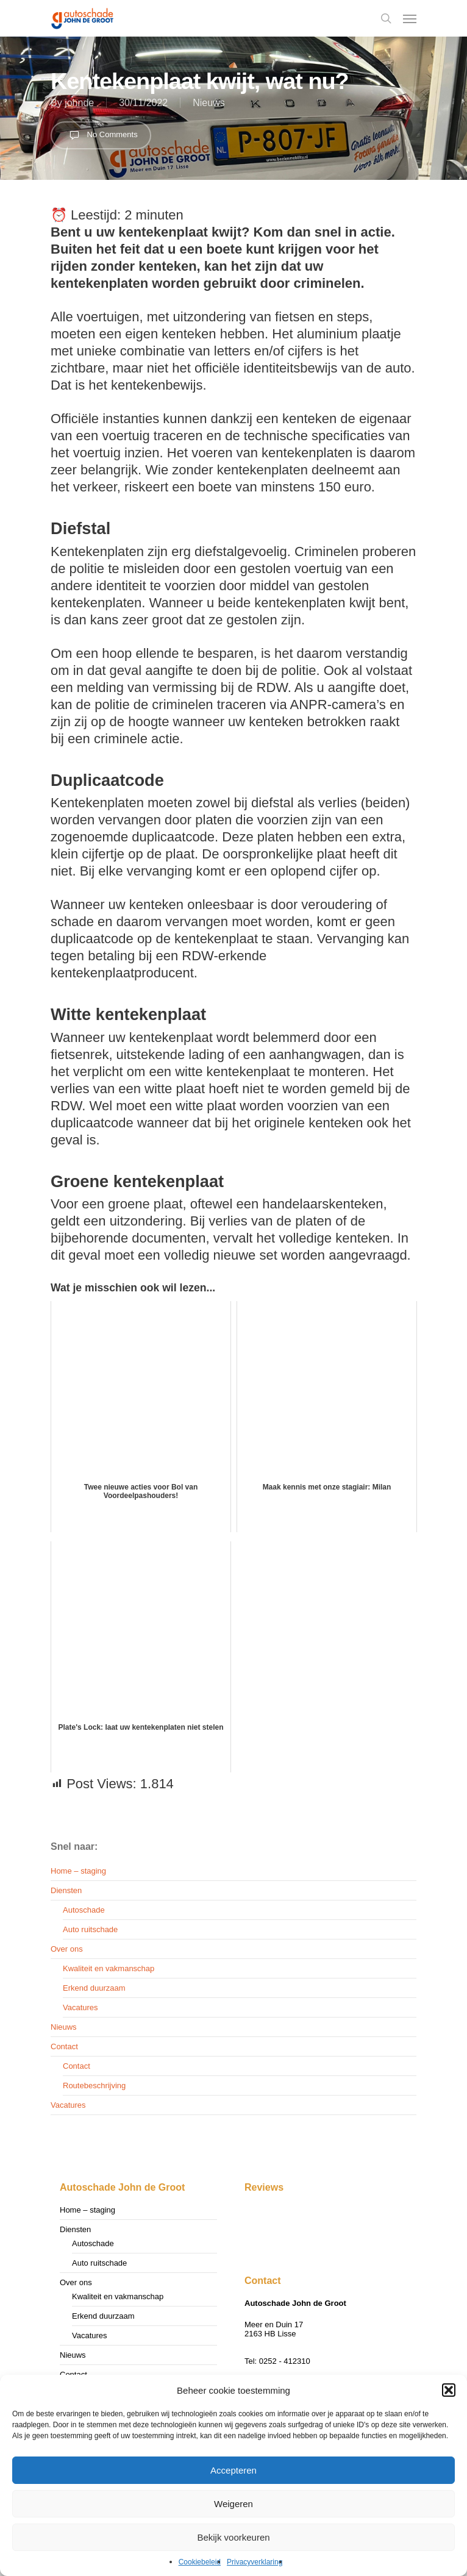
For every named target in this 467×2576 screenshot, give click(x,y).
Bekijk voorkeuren (233, 2537)
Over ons (67, 1948)
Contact (64, 2046)
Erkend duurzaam (94, 1988)
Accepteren (233, 2470)
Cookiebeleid (200, 2562)
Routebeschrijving (94, 2085)
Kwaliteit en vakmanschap (108, 1968)
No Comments (101, 135)
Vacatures (80, 2007)
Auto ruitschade (90, 1929)
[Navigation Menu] (409, 18)
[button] (449, 2390)
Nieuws (208, 103)
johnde (79, 103)
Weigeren (233, 2504)
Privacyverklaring (254, 2562)
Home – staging (78, 1870)
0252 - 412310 (284, 2361)
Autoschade (84, 1909)
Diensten (66, 1890)
